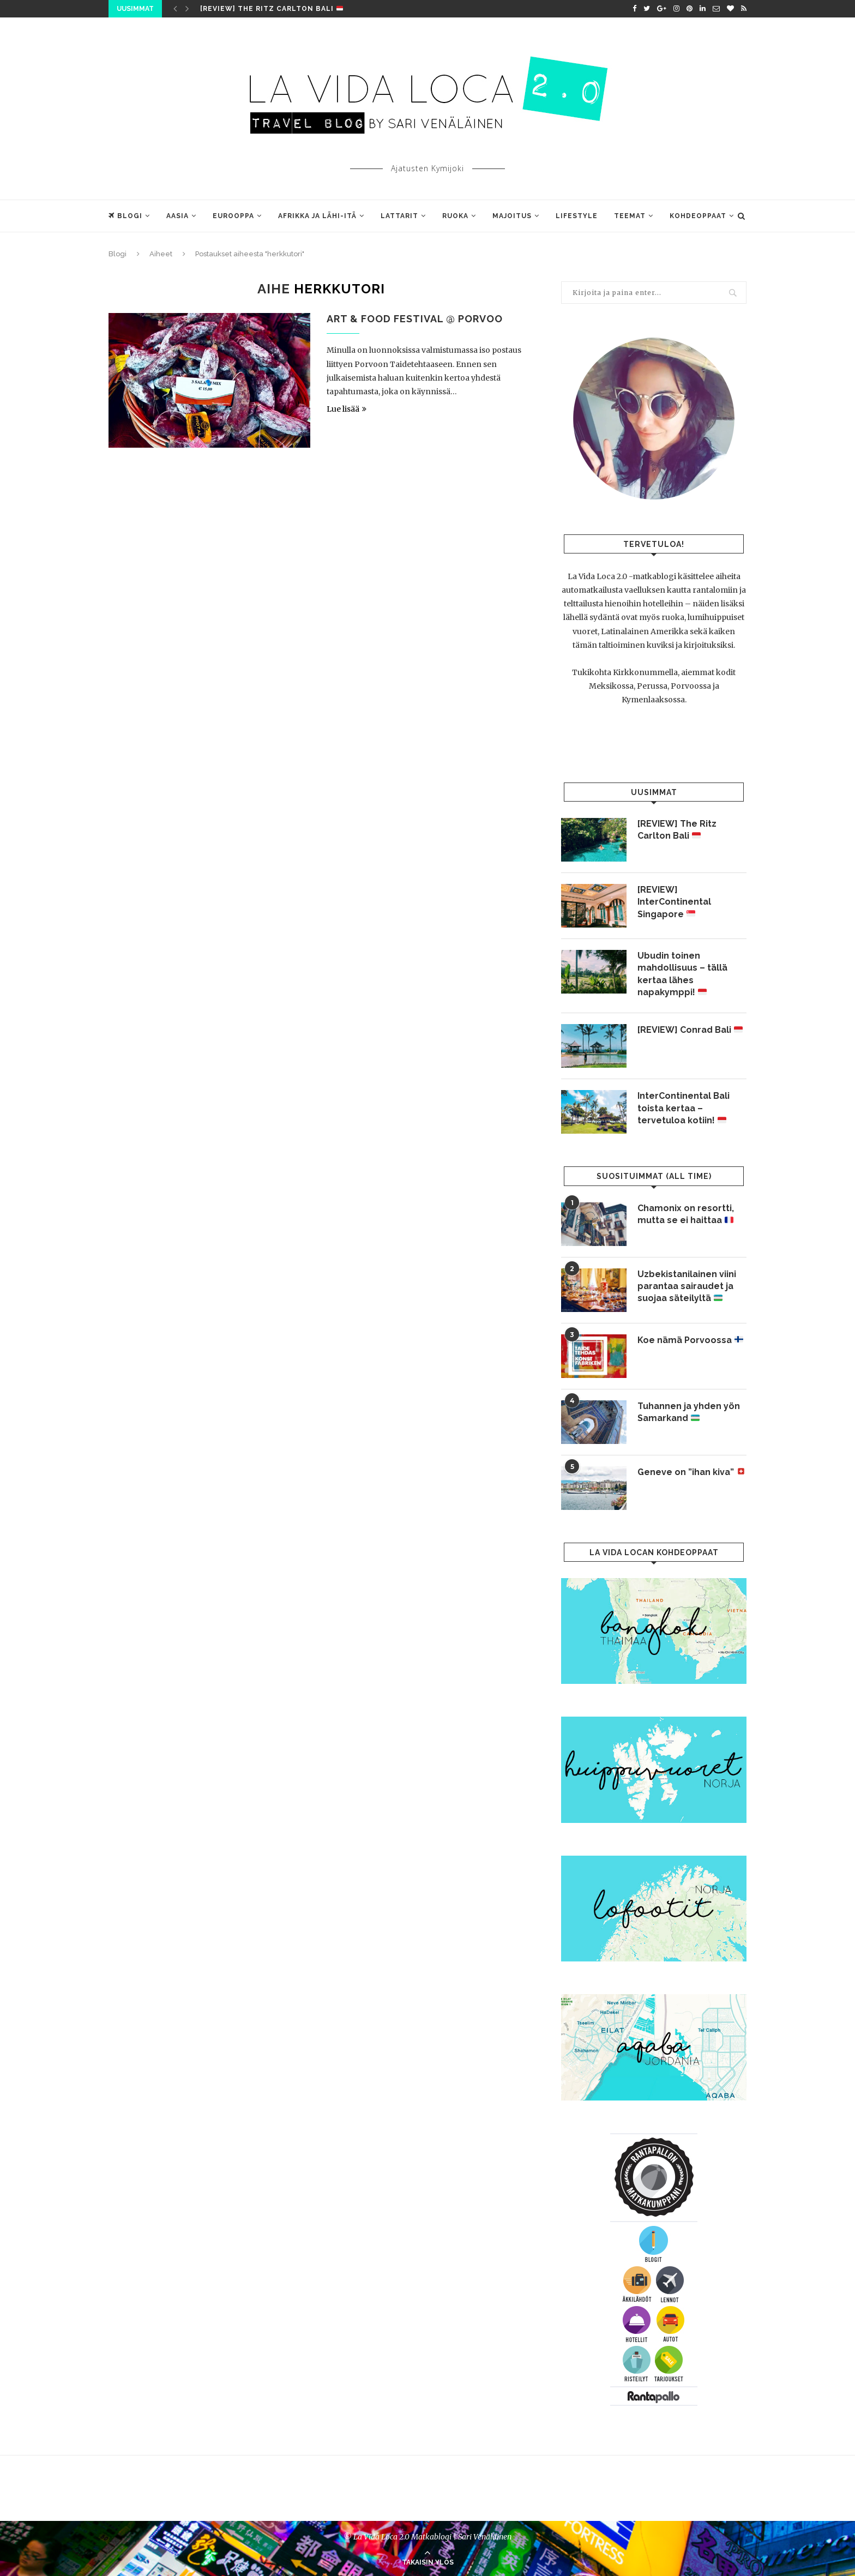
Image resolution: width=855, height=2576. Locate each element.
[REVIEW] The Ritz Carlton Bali (271, 9)
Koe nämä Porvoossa (690, 1340)
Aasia (177, 216)
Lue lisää (346, 409)
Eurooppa (233, 216)
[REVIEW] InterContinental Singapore (674, 901)
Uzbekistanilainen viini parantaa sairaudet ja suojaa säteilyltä (686, 1286)
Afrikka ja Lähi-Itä (317, 216)
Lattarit (399, 216)
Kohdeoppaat (698, 216)
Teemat (630, 216)
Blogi (125, 216)
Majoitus (512, 216)
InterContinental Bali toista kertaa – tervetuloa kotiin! (683, 1108)
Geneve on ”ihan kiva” (691, 1472)
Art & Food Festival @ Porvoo (415, 318)
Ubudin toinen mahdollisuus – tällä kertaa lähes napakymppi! (682, 973)
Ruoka (455, 216)
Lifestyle (577, 216)
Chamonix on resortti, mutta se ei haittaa (685, 1214)
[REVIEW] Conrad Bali (690, 1030)
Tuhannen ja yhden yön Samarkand (688, 1412)
